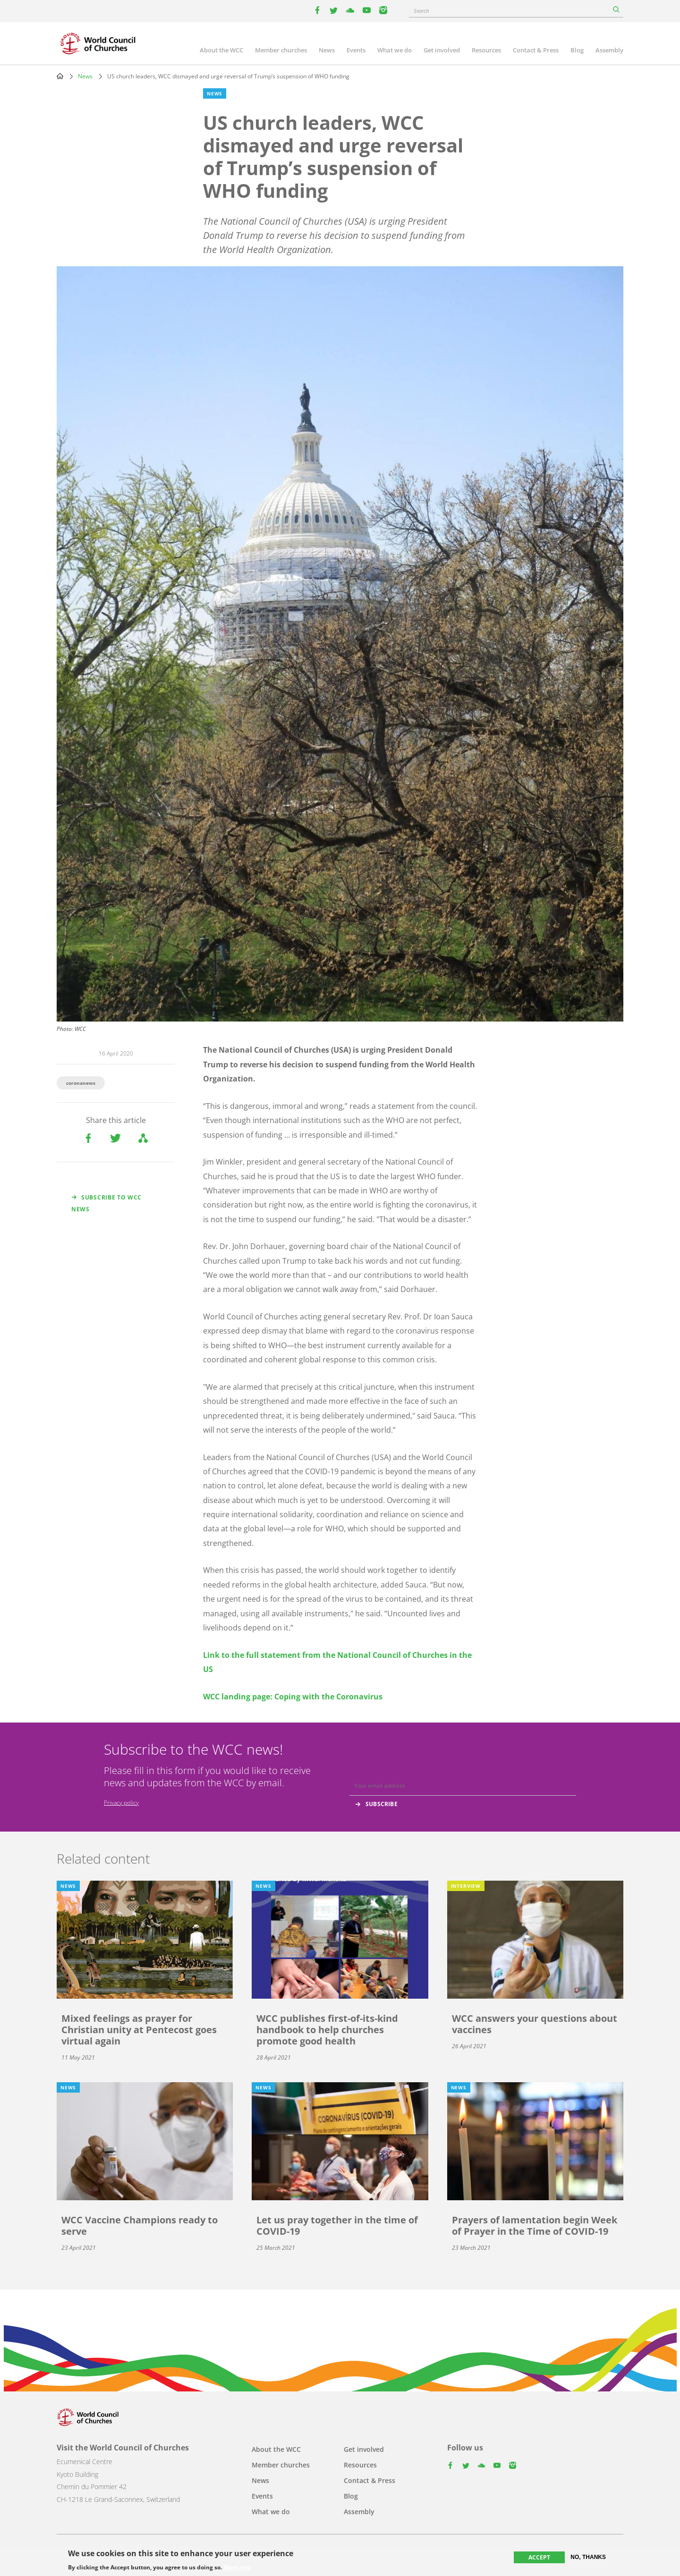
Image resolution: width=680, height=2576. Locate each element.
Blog (577, 50)
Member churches (281, 50)
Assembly (609, 50)
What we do (394, 50)
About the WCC (221, 50)
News (327, 50)
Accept (539, 2557)
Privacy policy (121, 1803)
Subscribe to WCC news (106, 1203)
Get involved (442, 50)
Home (60, 76)
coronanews (80, 1083)
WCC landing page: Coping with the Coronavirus (292, 1696)
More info (237, 2567)
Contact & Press (536, 50)
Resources (486, 50)
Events (356, 50)
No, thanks (588, 2557)
